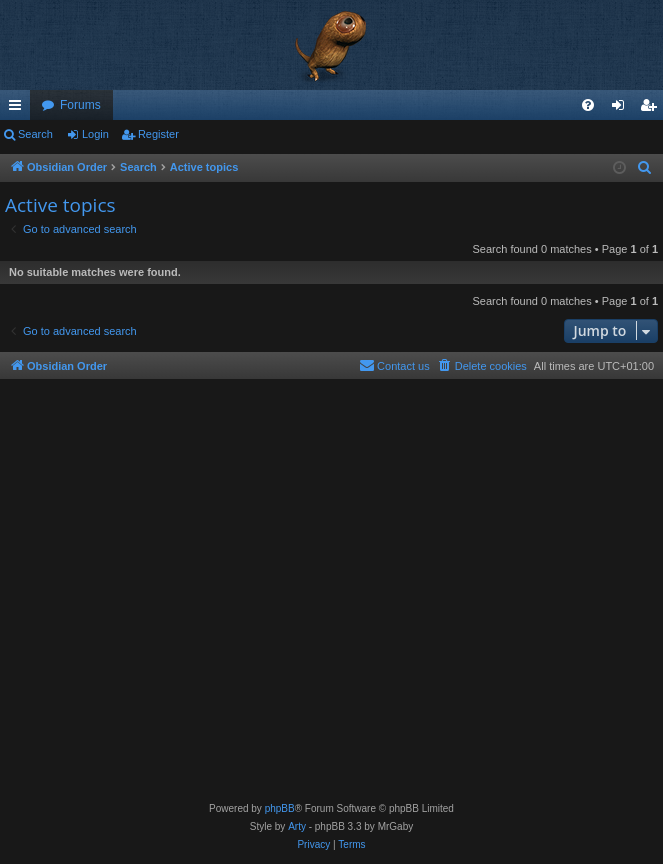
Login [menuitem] (622, 109)
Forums (80, 105)
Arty (297, 826)
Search (35, 134)
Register (158, 134)
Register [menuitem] (652, 109)
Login (95, 134)
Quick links (19, 109)
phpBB (280, 808)
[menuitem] (588, 105)
